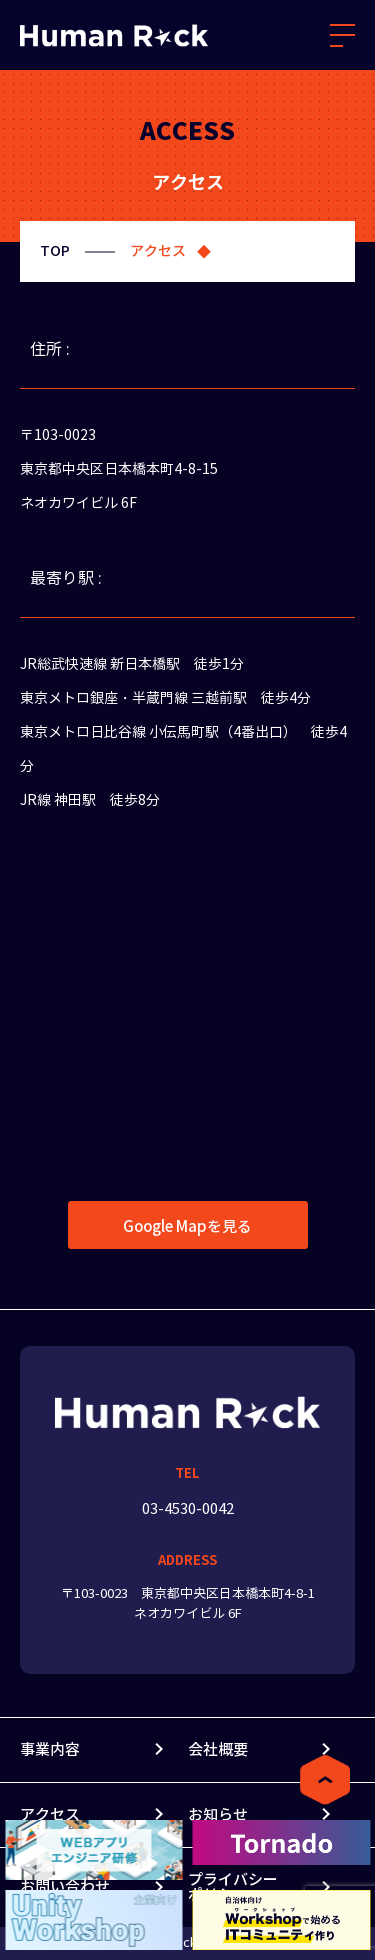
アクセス (50, 1814)
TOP (55, 251)
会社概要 (218, 1749)
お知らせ (218, 1814)
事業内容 (50, 1749)
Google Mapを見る (187, 1226)
